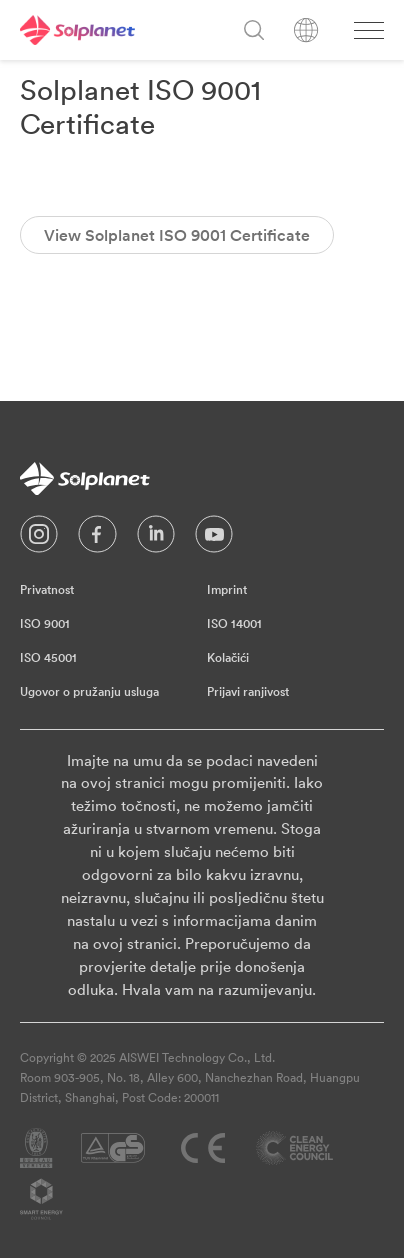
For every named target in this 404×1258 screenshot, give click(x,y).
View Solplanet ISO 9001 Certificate (177, 235)
